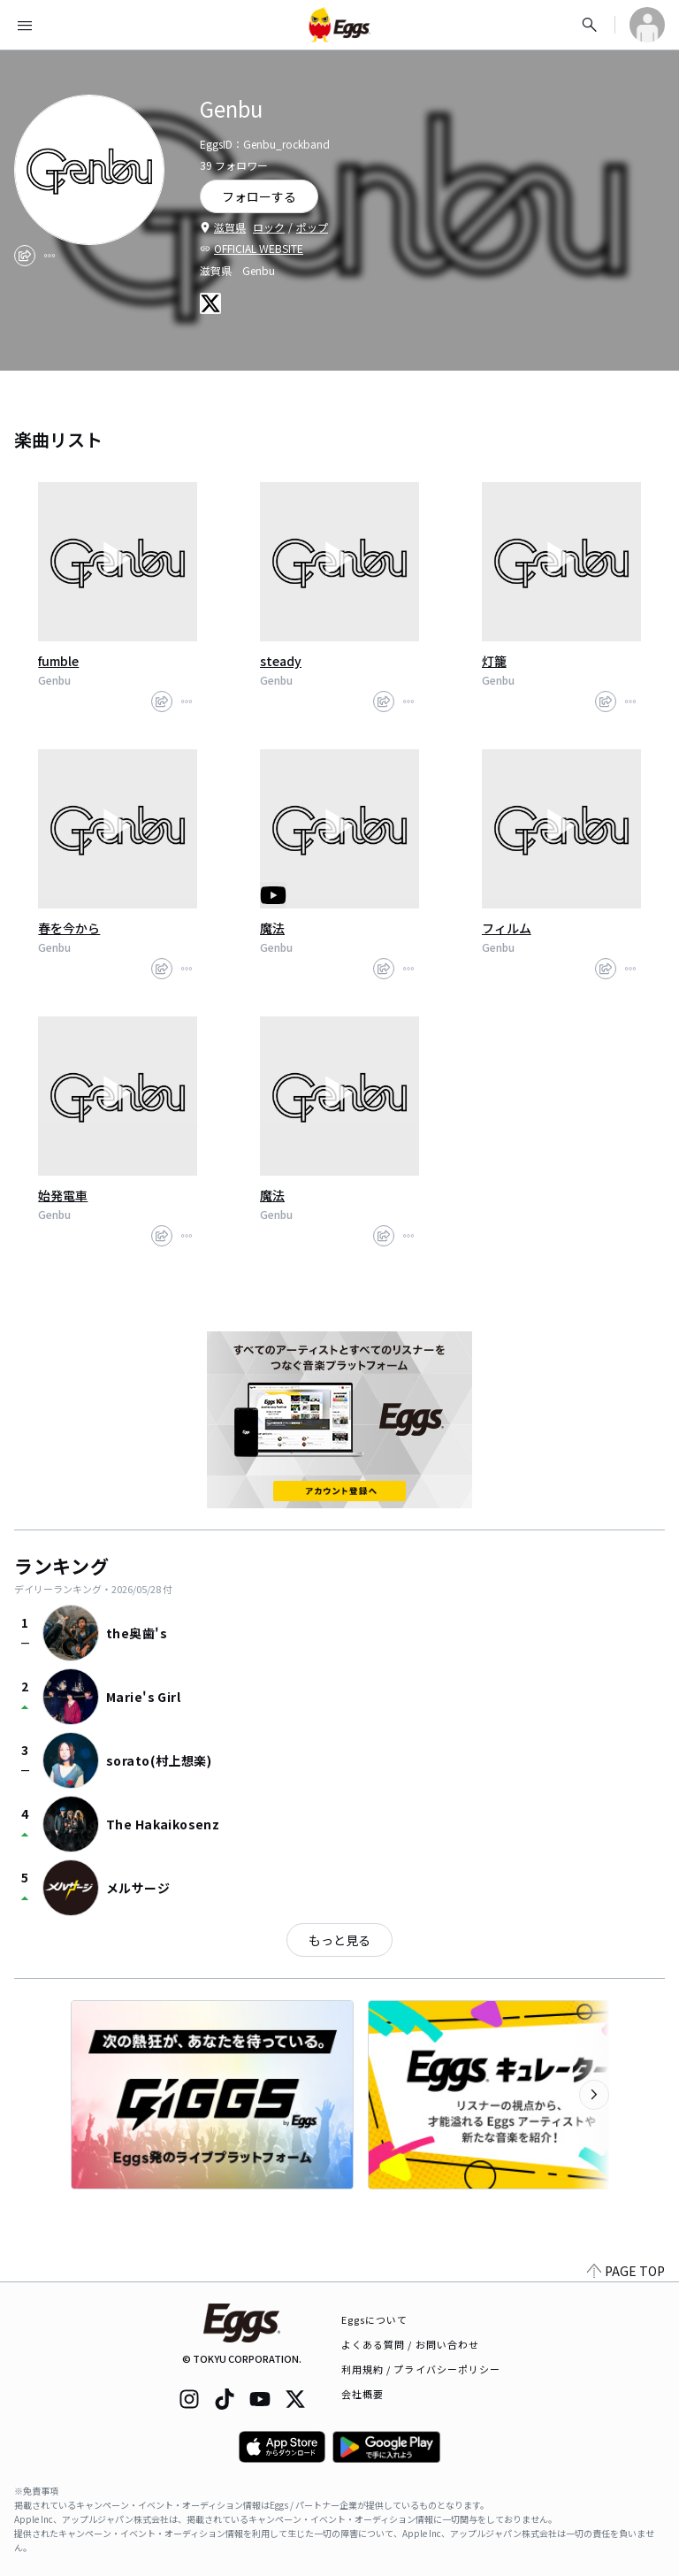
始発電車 (63, 1195)
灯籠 (494, 661)
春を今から (69, 928)
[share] (24, 255)
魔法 (272, 928)
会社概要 (362, 2394)
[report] (49, 255)
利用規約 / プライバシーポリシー (421, 2369)
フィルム (506, 928)
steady (280, 661)
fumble (58, 661)
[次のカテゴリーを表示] (594, 2095)
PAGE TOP (626, 2271)
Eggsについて (374, 2319)
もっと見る (339, 1940)
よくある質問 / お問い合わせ (410, 2344)
